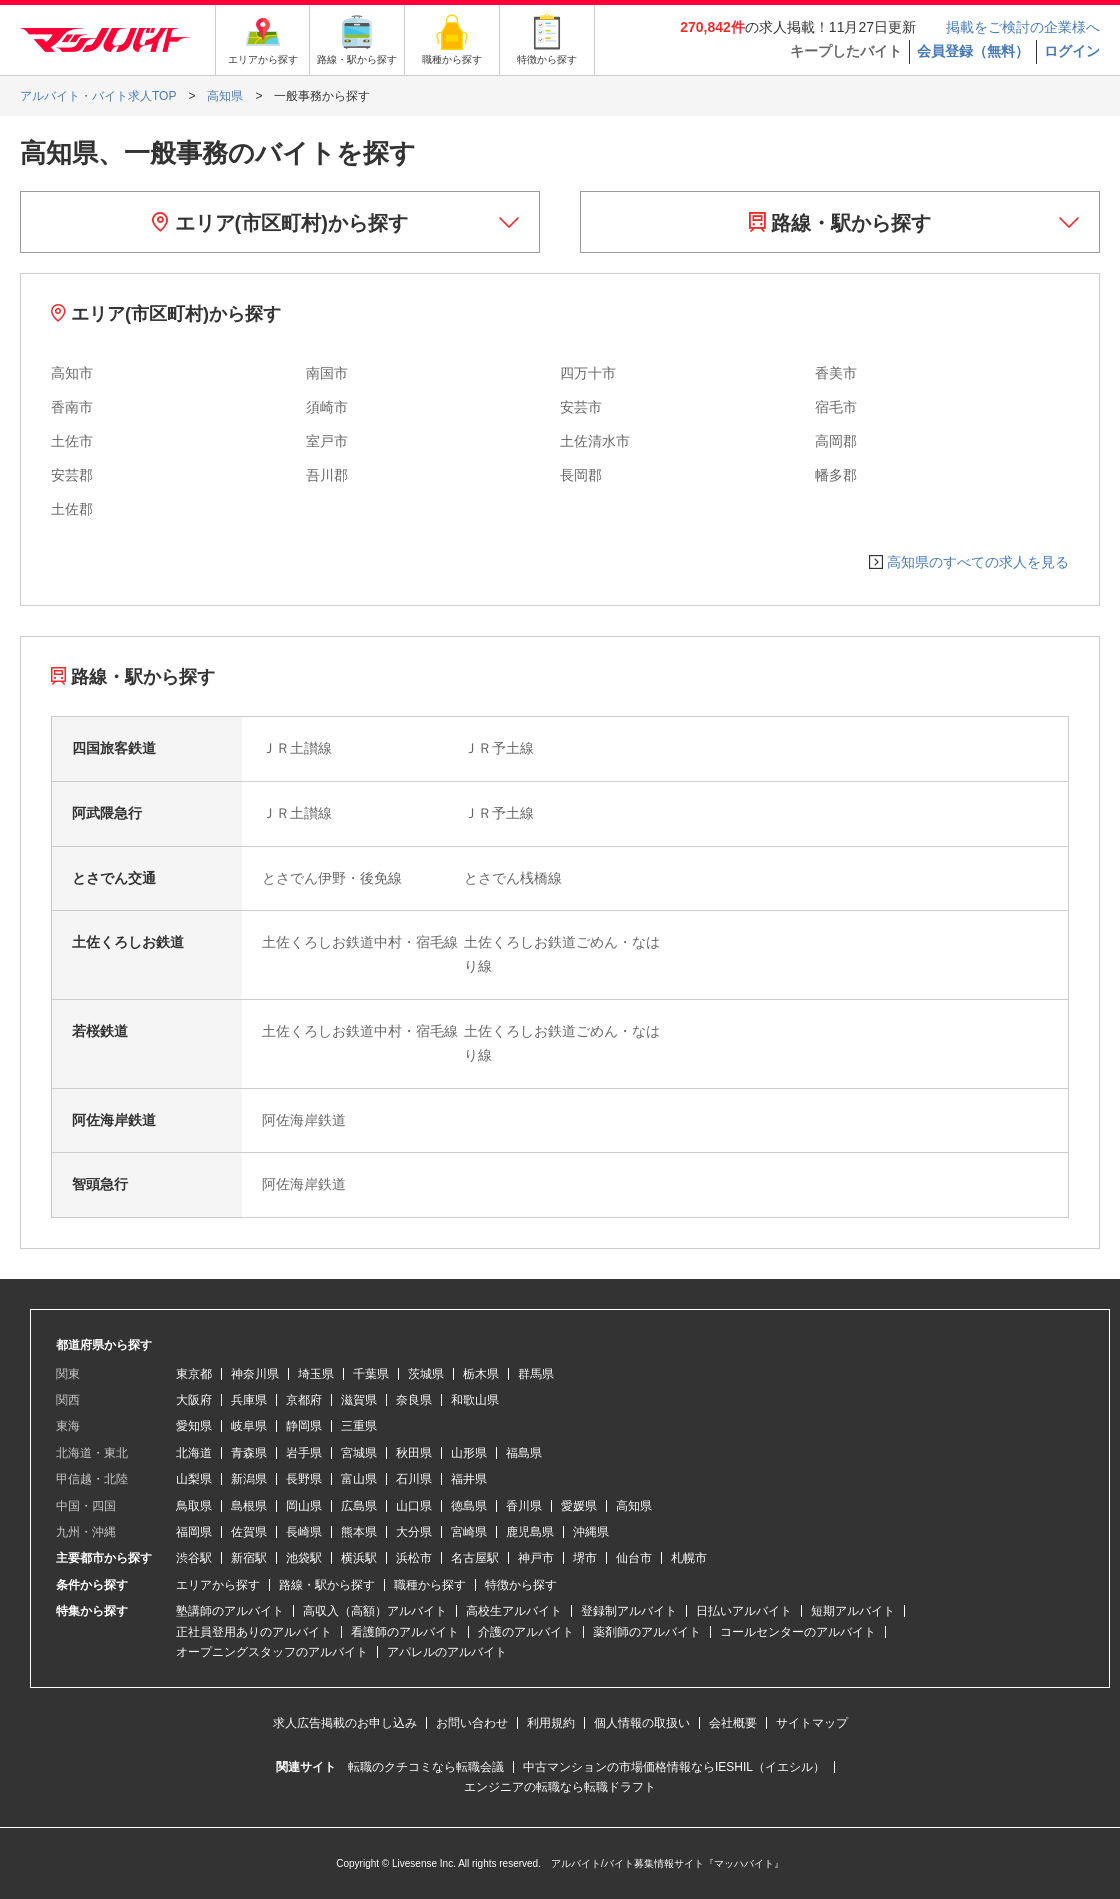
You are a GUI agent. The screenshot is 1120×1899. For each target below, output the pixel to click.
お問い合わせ (472, 1723)
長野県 (304, 1479)
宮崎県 (469, 1532)
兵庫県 (249, 1400)
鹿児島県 (530, 1532)
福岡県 (194, 1532)
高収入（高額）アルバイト (375, 1611)
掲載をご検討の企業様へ (1023, 27)
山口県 (414, 1506)
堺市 (585, 1558)
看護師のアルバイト (405, 1632)
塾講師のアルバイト (230, 1611)
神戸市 (536, 1558)
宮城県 (359, 1453)
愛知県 (194, 1426)
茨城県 (426, 1374)
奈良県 (414, 1400)
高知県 (634, 1506)
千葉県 (371, 1374)
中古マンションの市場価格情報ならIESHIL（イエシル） (674, 1767)
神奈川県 (255, 1374)
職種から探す (430, 1585)
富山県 (359, 1479)
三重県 (359, 1426)
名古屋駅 (475, 1558)
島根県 (249, 1506)
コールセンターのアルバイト (798, 1632)
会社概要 (733, 1723)
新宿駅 (249, 1558)
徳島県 (469, 1506)
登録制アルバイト (629, 1611)
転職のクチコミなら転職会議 (426, 1767)
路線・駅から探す (840, 223)
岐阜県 (249, 1426)
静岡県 (304, 1426)
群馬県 (536, 1374)
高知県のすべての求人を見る (978, 562)
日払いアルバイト (744, 1611)
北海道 (194, 1453)
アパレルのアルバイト (447, 1652)
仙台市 (634, 1558)
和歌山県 (475, 1400)
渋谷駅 (194, 1558)
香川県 (524, 1506)
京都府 (304, 1400)
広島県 (359, 1506)
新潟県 (249, 1479)
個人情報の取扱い (642, 1723)
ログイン (1072, 51)
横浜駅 (359, 1558)
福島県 (524, 1453)
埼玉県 (316, 1374)
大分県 (414, 1532)
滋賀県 (359, 1400)
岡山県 (304, 1506)
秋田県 (414, 1453)
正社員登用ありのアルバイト (254, 1632)
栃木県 (481, 1374)
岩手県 (304, 1453)
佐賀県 (249, 1532)
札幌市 (689, 1558)
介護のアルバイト (526, 1632)
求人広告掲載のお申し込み (345, 1723)
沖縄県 (591, 1532)
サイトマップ (812, 1723)
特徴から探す (521, 1585)
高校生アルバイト (514, 1611)
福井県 (469, 1479)
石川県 (414, 1479)
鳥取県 (194, 1506)
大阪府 (194, 1400)
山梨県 (194, 1479)
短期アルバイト (853, 1611)
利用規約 (551, 1723)
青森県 (249, 1453)
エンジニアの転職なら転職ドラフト (560, 1787)
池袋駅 (304, 1558)
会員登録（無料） (973, 51)
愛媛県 (579, 1506)
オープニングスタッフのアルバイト (272, 1652)
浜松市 (414, 1558)
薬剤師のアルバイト (647, 1632)
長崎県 (304, 1532)
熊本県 (359, 1532)
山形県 (469, 1453)
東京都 (194, 1374)
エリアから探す (218, 1585)
